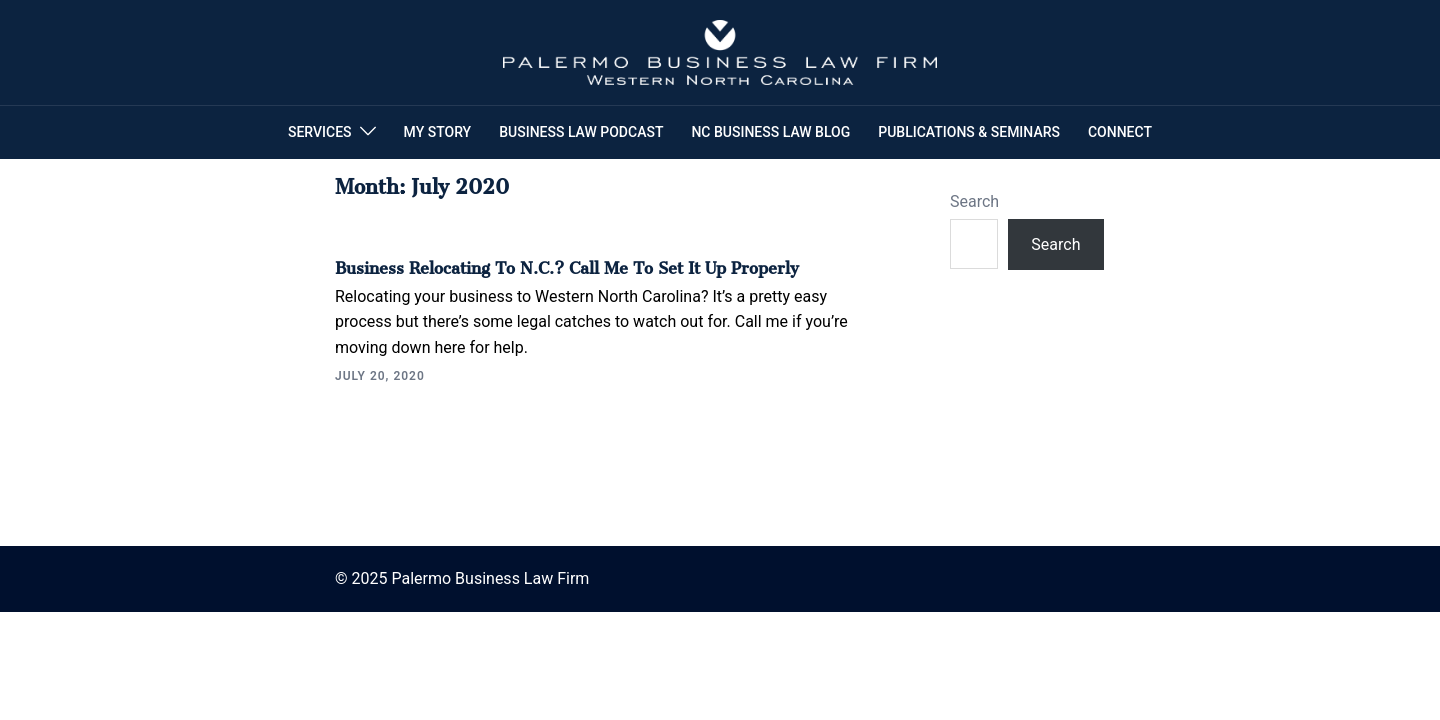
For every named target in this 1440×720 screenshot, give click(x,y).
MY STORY (438, 132)
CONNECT (1120, 132)
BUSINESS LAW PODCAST (581, 132)
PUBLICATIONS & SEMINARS (969, 132)
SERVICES (320, 132)
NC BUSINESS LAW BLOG (770, 132)
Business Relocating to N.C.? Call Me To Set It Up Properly (567, 264)
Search (974, 201)
